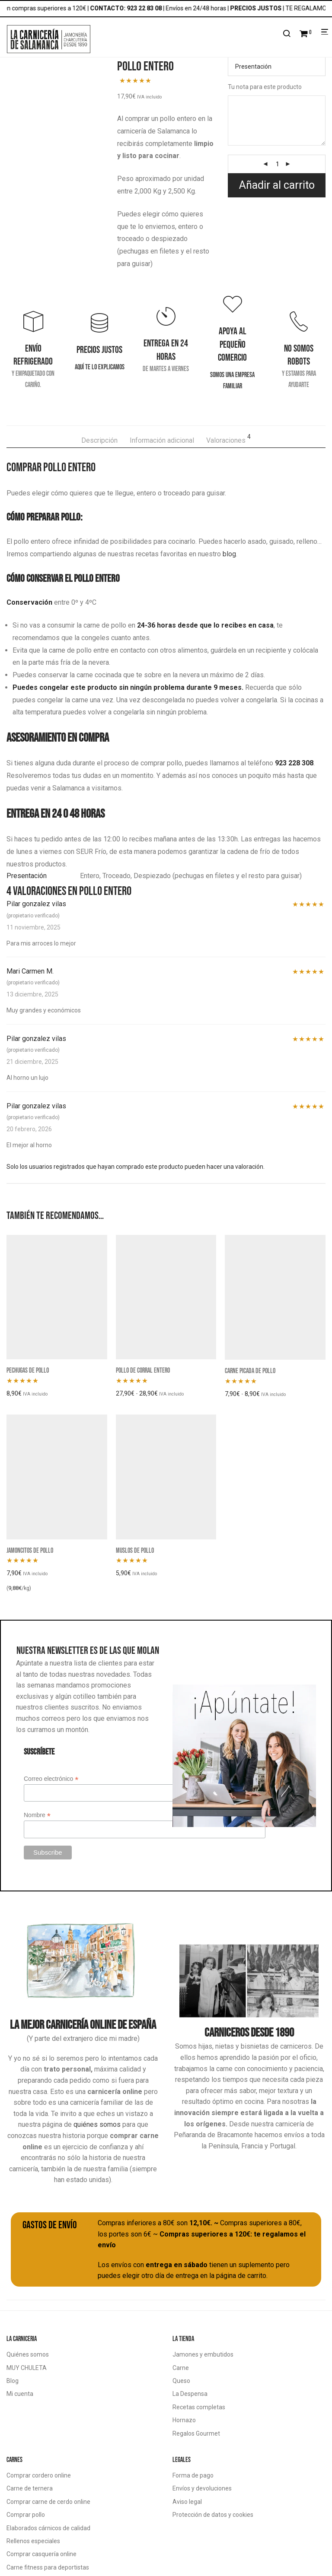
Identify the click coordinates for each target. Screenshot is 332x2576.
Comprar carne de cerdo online (48, 2501)
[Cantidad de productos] (277, 164)
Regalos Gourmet (196, 2433)
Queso (181, 2380)
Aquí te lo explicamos (99, 367)
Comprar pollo (25, 2514)
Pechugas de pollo (27, 1370)
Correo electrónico (51, 1779)
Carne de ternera (29, 2488)
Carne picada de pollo (250, 1370)
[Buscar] (286, 34)
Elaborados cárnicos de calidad (48, 2528)
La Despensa (190, 2393)
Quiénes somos (27, 2354)
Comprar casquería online (41, 2554)
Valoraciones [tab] (228, 439)
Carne (180, 2367)
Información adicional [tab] (162, 440)
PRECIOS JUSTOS (262, 8)
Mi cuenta (19, 2393)
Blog (12, 2380)
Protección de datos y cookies (212, 2514)
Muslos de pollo (135, 1550)
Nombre (37, 1815)
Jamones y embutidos (202, 2354)
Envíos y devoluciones (202, 2488)
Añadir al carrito (277, 185)
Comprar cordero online (38, 2475)
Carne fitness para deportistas (47, 2567)
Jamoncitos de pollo (29, 1550)
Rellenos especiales (33, 2541)
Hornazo (184, 2420)
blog (229, 554)
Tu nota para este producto (265, 86)
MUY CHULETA (26, 2367)
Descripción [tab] (99, 440)
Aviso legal (187, 2501)
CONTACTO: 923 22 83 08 (133, 8)
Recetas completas (198, 2407)
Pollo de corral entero (143, 1370)
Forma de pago (193, 2475)
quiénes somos (97, 2124)
